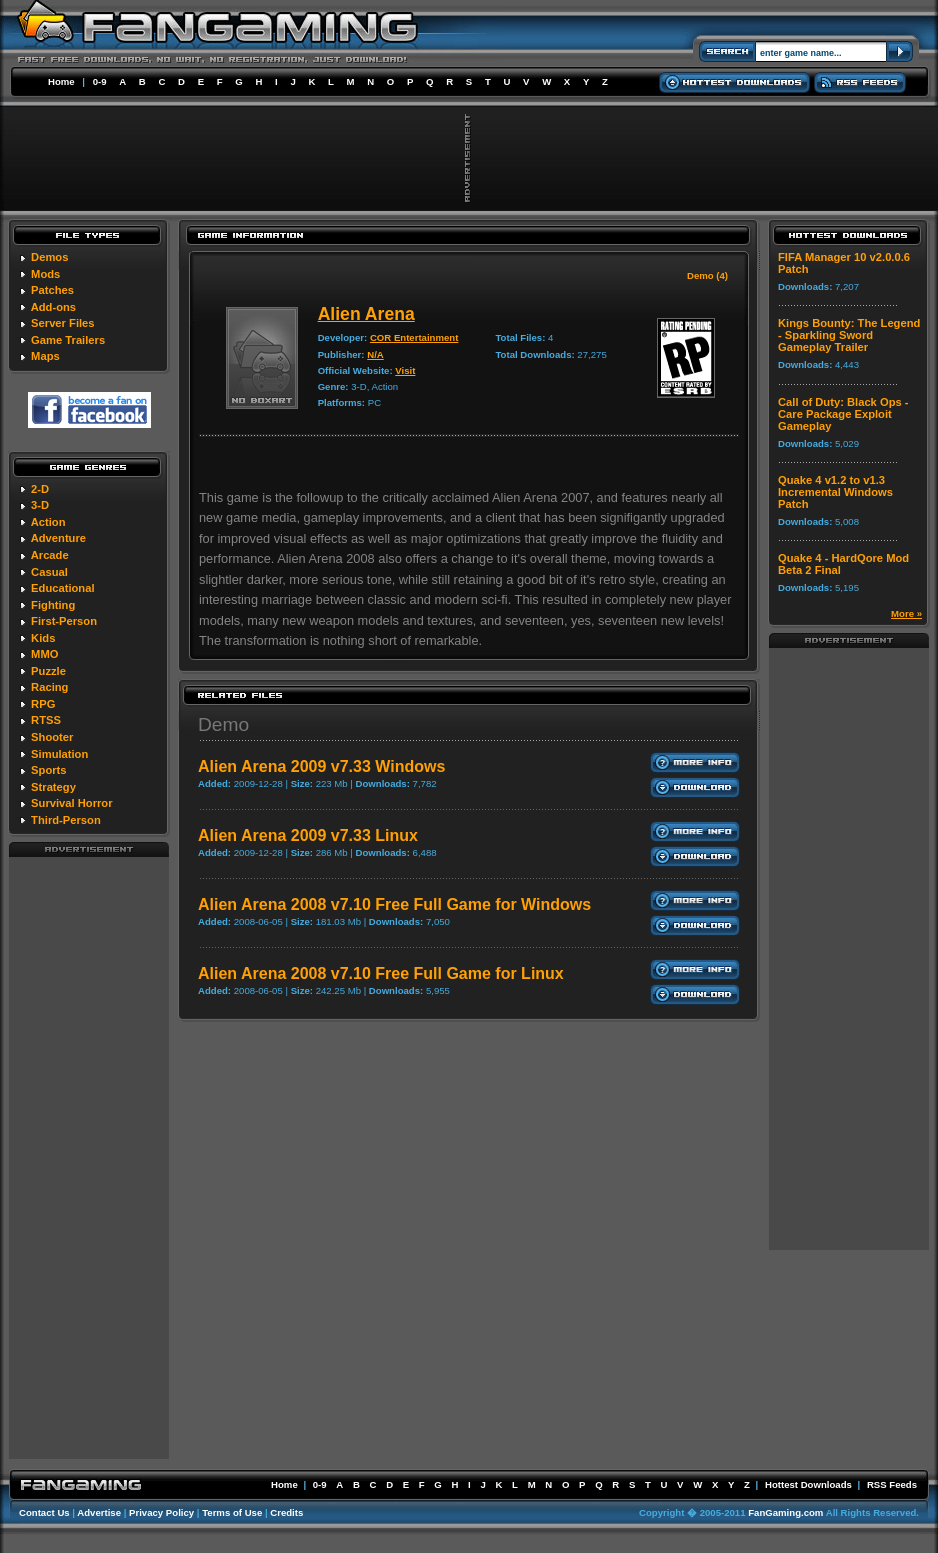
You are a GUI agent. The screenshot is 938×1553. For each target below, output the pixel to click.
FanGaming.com (785, 1512)
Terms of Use (232, 1512)
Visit (405, 370)
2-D (40, 489)
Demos (49, 257)
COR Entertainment (414, 337)
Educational (62, 588)
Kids (43, 638)
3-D (40, 505)
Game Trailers (68, 340)
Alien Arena (366, 314)
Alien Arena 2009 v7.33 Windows (321, 766)
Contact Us (44, 1512)
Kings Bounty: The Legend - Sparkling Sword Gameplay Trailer (849, 335)
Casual (49, 572)
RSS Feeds (892, 1484)
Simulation (59, 754)
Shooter (52, 737)
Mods (45, 274)
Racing (49, 687)
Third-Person (66, 820)
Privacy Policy (161, 1512)
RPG (43, 704)
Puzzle (48, 671)
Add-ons (53, 307)
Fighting (53, 605)
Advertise (99, 1512)
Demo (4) (707, 275)
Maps (45, 356)
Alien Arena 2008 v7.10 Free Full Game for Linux (381, 973)
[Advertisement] (89, 1157)
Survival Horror (71, 803)
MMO (44, 654)
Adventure (58, 538)
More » (906, 613)
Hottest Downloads (808, 1484)
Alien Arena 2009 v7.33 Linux (308, 835)
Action (48, 522)
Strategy (53, 787)
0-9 (100, 81)
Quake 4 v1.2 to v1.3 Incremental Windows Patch (835, 492)
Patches (52, 290)
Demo (223, 724)
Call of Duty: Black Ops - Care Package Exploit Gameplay (843, 414)
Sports (48, 770)
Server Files (62, 323)
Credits (286, 1512)
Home (61, 81)
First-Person (64, 621)
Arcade (50, 555)
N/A (375, 354)
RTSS (46, 720)
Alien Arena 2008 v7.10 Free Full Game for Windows (394, 904)
